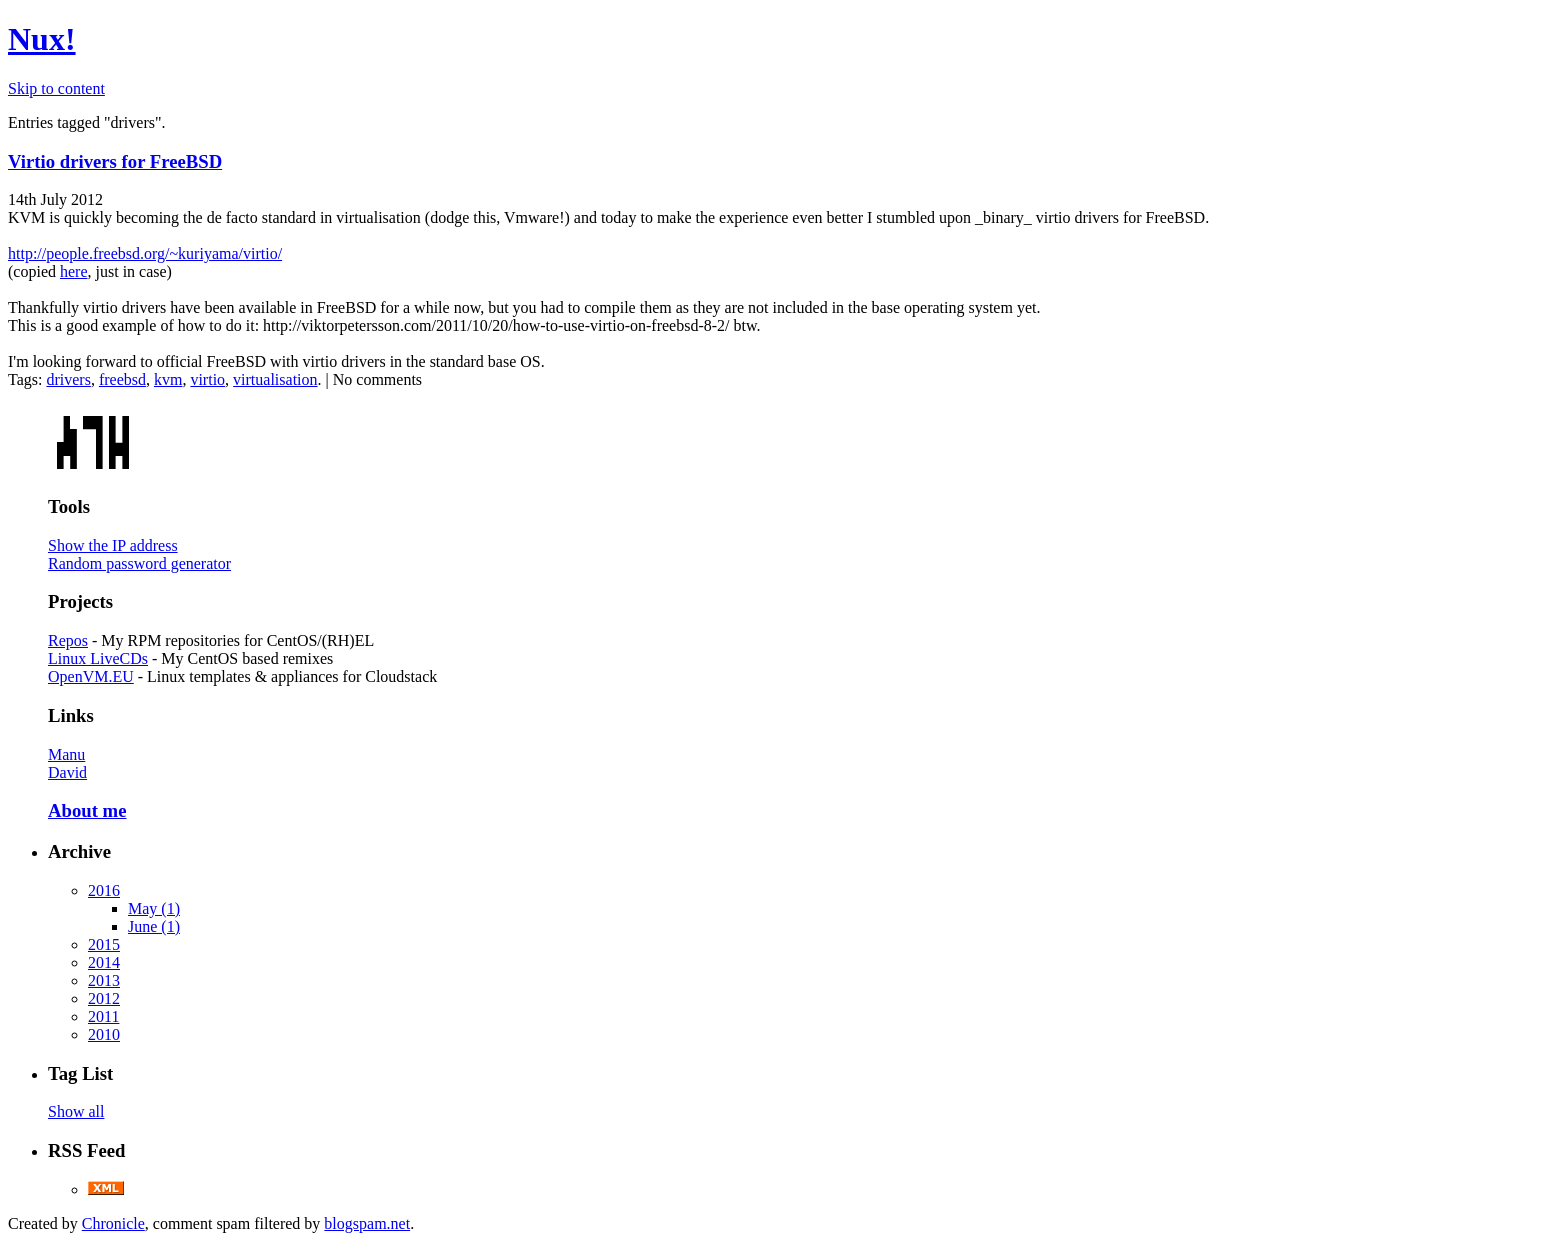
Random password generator (139, 563)
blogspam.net (367, 1223)
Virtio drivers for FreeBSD (115, 161)
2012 (104, 998)
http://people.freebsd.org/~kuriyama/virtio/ (145, 253)
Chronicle (113, 1223)
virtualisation (275, 379)
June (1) (154, 926)
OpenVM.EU (91, 676)
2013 (104, 980)
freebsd (122, 379)
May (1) (154, 908)
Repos (68, 640)
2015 (104, 944)
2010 (104, 1034)
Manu (66, 754)
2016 (104, 890)
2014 (104, 962)
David (67, 772)
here (74, 271)
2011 (103, 1016)
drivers (68, 379)
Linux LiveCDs (98, 658)
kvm (168, 379)
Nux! (42, 39)
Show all (76, 1111)
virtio (207, 379)
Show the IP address (113, 545)
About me (87, 810)
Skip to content (56, 88)
